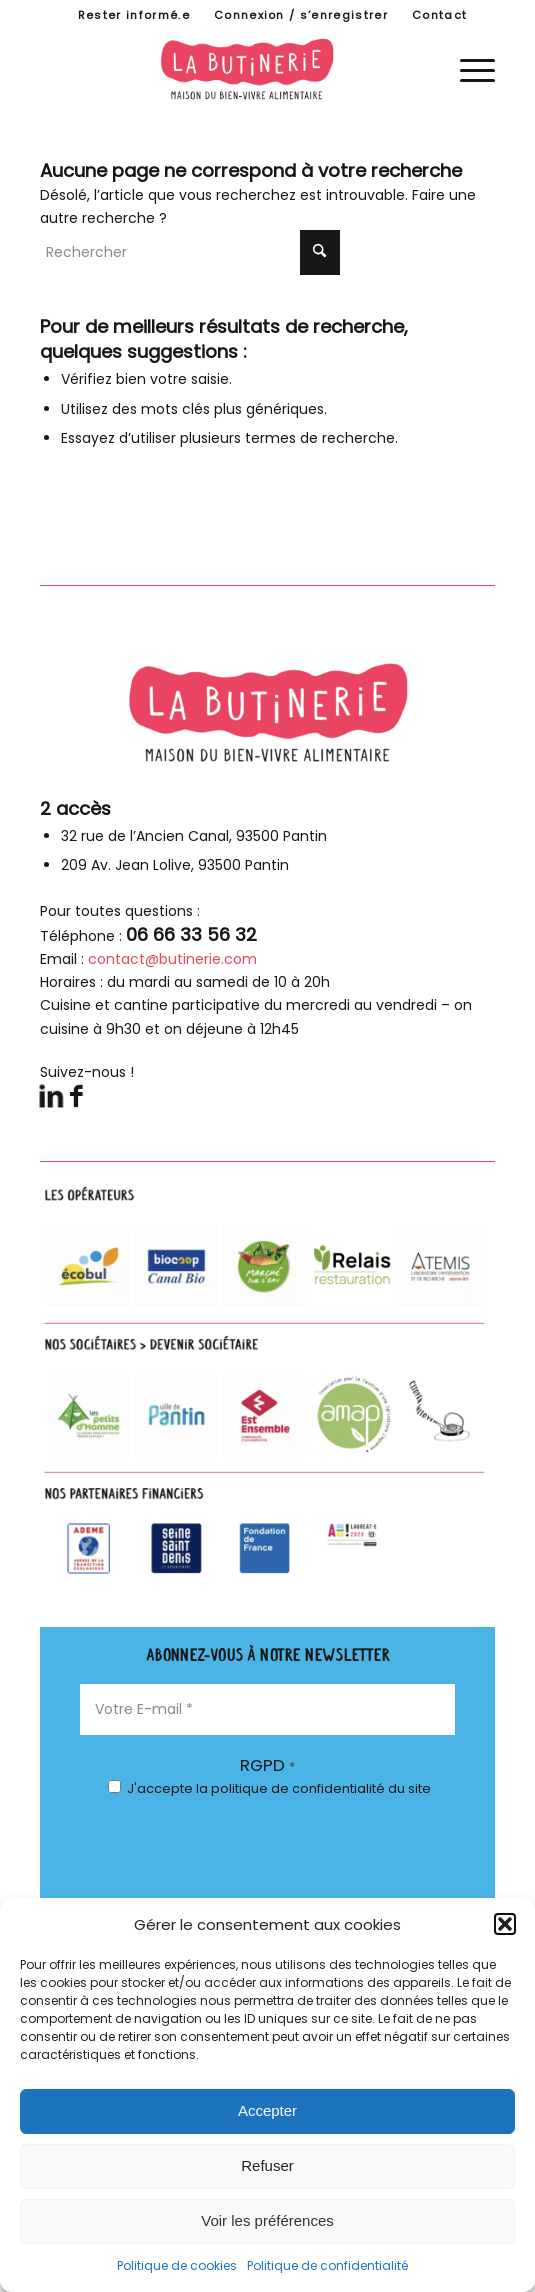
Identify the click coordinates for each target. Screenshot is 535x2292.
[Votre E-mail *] (267, 1709)
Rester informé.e (134, 15)
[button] (505, 1924)
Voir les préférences (267, 2220)
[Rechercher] (190, 252)
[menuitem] (134, 15)
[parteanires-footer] (267, 1383)
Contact (439, 15)
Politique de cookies (177, 2265)
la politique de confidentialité (290, 1788)
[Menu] (467, 69)
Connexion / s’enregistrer (301, 15)
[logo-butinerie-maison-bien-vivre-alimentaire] (267, 69)
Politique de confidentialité (327, 2265)
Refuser (267, 2165)
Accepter (267, 2110)
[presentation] (162, 1891)
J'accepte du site (269, 1788)
